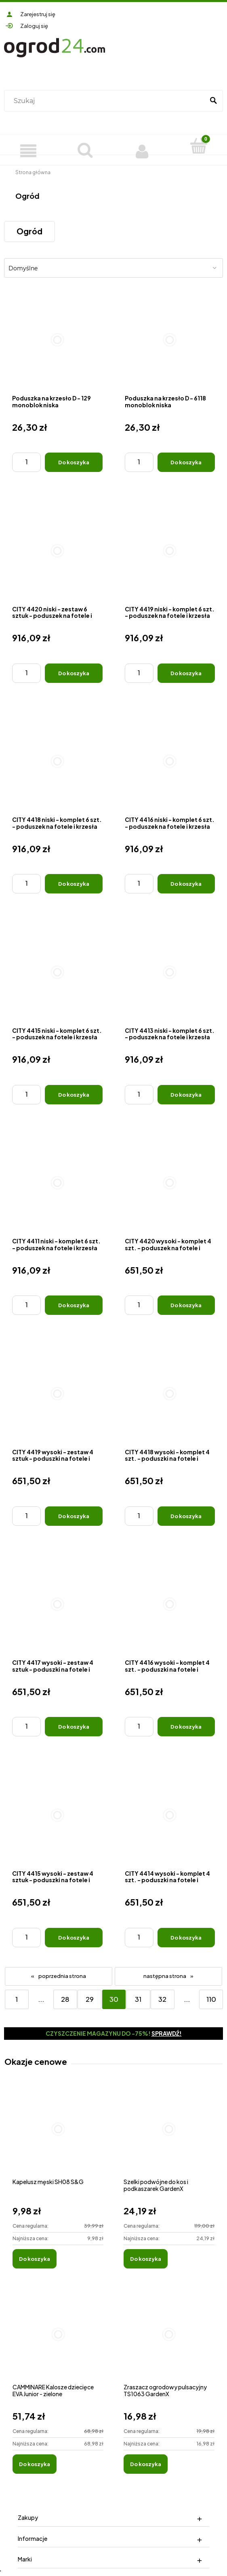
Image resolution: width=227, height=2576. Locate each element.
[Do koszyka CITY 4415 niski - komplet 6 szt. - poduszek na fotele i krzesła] (73, 1094)
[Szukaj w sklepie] (106, 101)
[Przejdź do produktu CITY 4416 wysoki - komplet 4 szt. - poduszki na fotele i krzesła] (170, 1604)
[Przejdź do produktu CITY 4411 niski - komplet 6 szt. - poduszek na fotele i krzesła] (57, 1183)
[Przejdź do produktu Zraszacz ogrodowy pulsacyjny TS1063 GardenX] (169, 2343)
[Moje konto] (142, 150)
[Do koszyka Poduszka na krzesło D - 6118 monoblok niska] (186, 462)
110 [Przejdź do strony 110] (211, 1999)
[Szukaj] (213, 101)
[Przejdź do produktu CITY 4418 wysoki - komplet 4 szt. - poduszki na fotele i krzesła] (170, 1393)
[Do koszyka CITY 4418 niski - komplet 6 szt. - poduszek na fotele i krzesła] (73, 883)
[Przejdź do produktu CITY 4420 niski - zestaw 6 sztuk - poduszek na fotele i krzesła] (57, 551)
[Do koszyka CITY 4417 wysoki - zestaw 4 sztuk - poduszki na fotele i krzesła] (73, 1726)
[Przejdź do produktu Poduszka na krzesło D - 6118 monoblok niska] (170, 340)
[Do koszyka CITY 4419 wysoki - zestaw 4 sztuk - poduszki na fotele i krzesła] (73, 1516)
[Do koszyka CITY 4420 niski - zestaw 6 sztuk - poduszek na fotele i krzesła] (73, 673)
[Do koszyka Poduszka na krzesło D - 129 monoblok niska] (73, 462)
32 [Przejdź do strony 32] (162, 1999)
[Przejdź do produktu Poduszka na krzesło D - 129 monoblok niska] (57, 340)
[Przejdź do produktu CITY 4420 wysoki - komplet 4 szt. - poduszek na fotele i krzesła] (170, 1183)
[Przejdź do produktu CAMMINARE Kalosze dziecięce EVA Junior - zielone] (58, 2343)
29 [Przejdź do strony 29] (90, 1999)
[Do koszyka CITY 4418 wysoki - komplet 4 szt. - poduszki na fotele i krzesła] (186, 1516)
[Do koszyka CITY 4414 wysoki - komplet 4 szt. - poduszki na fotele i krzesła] (186, 1937)
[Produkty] (28, 150)
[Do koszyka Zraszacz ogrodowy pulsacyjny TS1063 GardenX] (146, 2464)
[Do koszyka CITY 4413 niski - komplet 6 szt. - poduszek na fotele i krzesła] (186, 1094)
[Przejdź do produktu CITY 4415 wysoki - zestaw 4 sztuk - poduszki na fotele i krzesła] (57, 1815)
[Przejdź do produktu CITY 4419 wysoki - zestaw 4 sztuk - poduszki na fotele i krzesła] (57, 1393)
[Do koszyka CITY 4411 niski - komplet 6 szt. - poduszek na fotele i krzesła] (73, 1305)
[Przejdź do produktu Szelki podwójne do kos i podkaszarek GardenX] (169, 2137)
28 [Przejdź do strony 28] (65, 1999)
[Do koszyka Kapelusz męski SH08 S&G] (35, 2258)
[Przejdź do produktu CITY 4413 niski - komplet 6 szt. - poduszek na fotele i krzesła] (170, 972)
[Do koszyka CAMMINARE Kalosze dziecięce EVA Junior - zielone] (35, 2464)
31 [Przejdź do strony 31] (138, 1999)
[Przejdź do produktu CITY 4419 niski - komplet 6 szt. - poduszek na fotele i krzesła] (170, 551)
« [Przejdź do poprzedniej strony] (32, 1976)
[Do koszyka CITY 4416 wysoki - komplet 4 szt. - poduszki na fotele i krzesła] (186, 1726)
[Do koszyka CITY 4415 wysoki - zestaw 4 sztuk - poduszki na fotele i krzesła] (73, 1937)
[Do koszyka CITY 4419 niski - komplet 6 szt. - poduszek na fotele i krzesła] (186, 673)
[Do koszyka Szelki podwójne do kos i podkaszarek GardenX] (146, 2258)
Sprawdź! (166, 2033)
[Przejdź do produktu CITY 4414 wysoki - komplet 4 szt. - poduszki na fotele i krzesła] (170, 1815)
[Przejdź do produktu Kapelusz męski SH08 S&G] (58, 2137)
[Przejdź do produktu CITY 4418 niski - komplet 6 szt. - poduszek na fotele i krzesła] (57, 761)
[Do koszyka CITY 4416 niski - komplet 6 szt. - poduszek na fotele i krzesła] (186, 883)
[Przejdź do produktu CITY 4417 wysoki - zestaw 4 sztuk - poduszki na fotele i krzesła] (57, 1604)
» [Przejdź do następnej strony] (191, 1976)
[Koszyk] (199, 146)
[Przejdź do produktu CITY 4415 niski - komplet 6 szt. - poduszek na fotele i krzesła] (57, 972)
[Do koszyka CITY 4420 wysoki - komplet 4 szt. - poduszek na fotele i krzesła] (186, 1305)
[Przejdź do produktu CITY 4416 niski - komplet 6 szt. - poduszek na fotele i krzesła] (170, 761)
